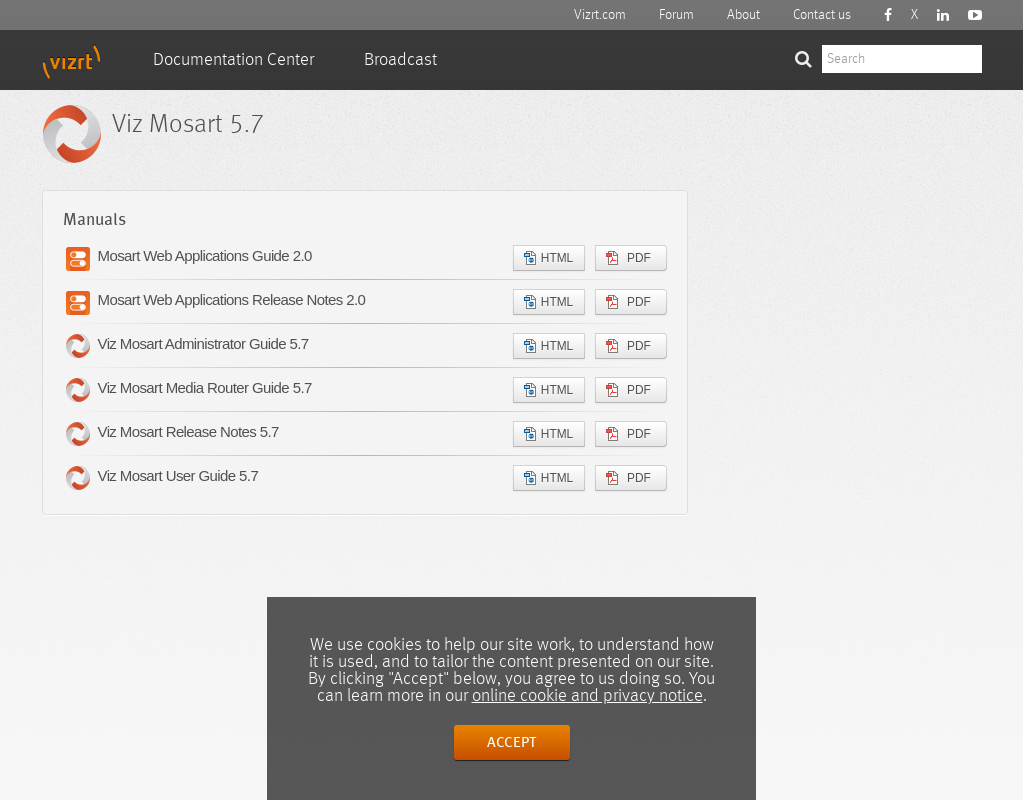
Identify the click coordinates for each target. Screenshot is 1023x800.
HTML (549, 258)
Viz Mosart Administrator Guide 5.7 (203, 343)
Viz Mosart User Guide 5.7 (178, 475)
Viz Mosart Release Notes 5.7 (188, 431)
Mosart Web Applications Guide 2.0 (205, 255)
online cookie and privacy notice (587, 696)
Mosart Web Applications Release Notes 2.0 (232, 299)
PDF (628, 258)
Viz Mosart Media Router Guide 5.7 (205, 387)
